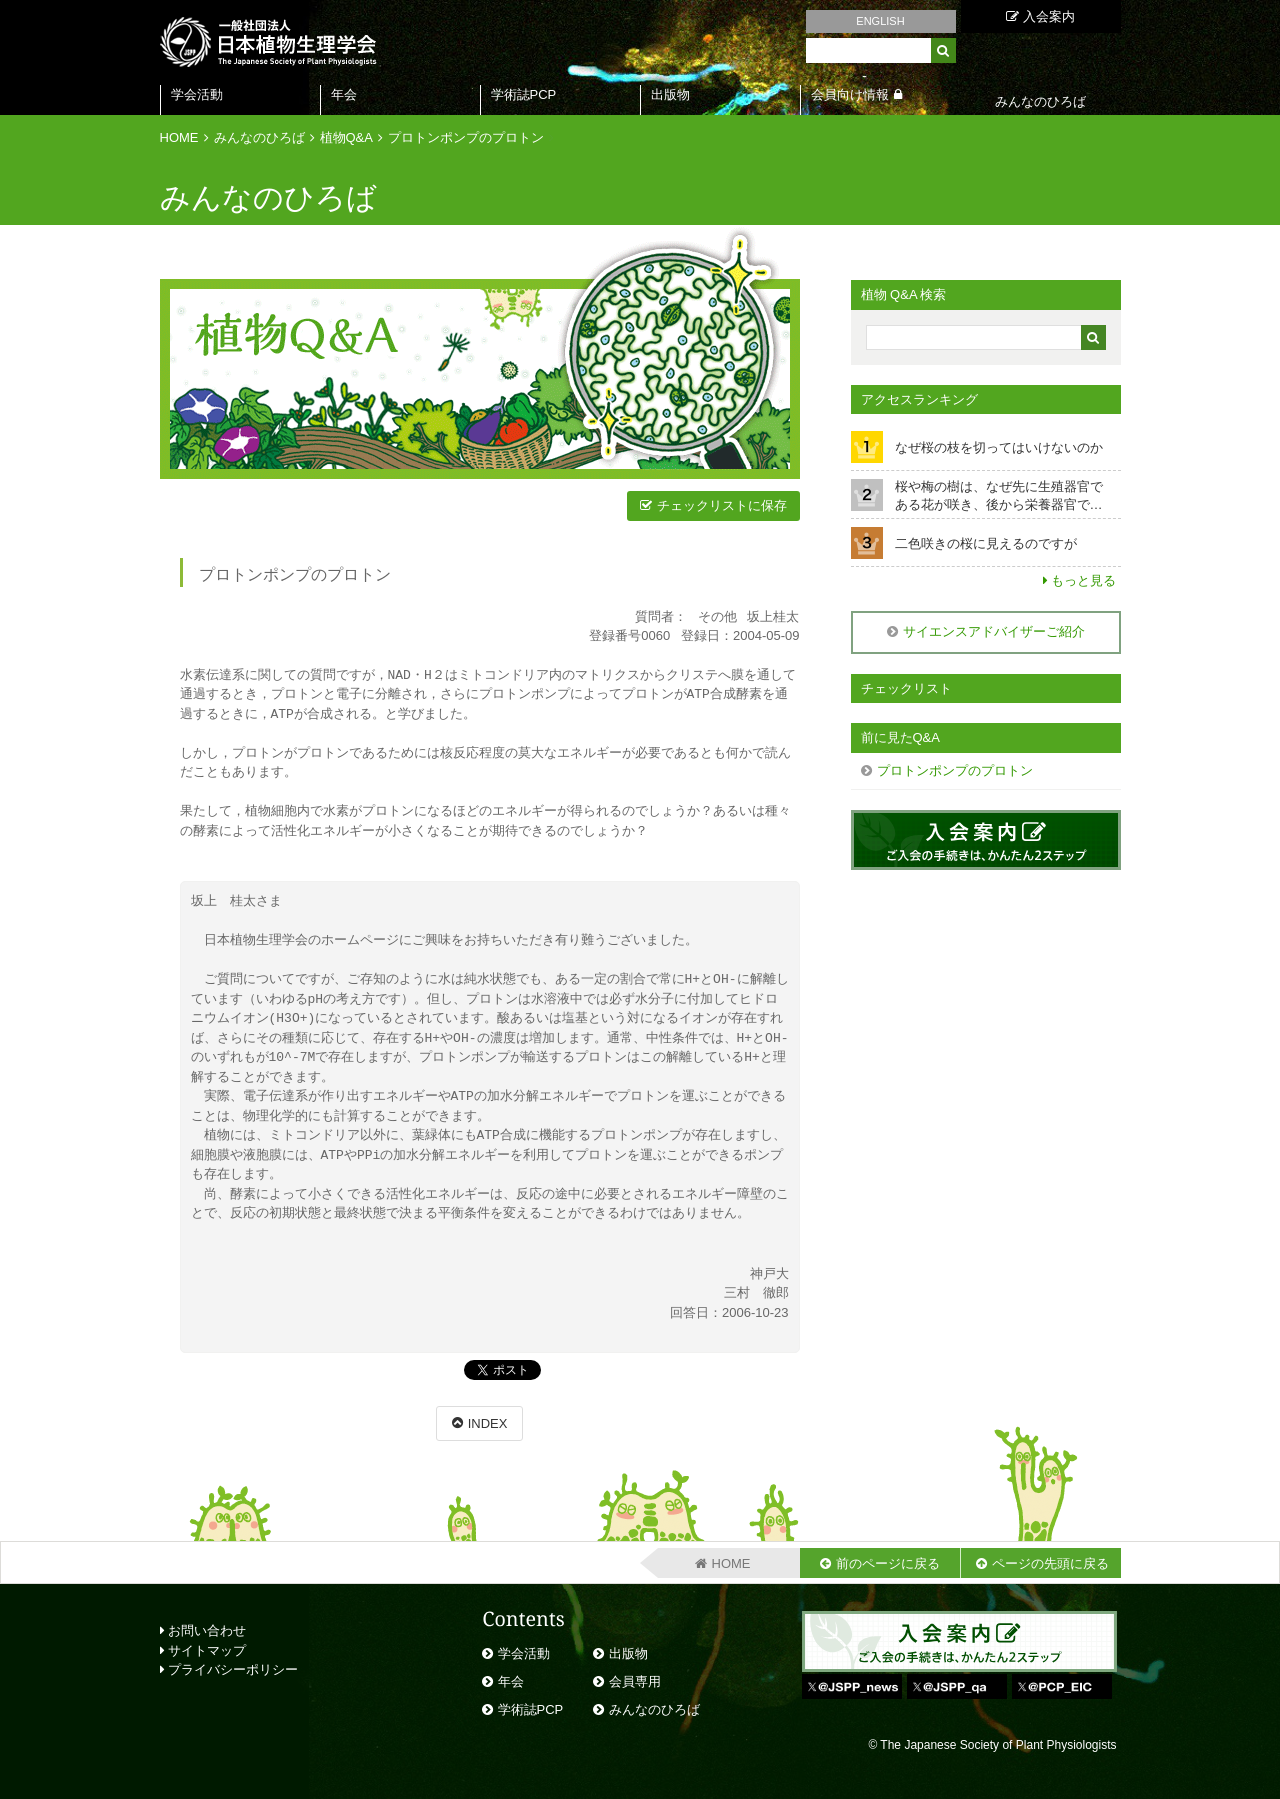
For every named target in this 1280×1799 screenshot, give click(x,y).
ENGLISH (880, 21)
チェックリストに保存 (722, 505)
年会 (344, 94)
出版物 (670, 94)
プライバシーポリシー (229, 1669)
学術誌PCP (524, 94)
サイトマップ (203, 1650)
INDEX (488, 1423)
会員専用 (635, 1681)
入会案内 (1040, 16)
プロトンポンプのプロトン (466, 137)
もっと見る (1083, 580)
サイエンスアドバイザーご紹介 (994, 631)
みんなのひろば (259, 137)
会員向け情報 (850, 94)
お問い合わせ (203, 1630)
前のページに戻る (888, 1563)
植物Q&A (346, 137)
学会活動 (197, 94)
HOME (179, 137)
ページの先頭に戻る (1050, 1563)
